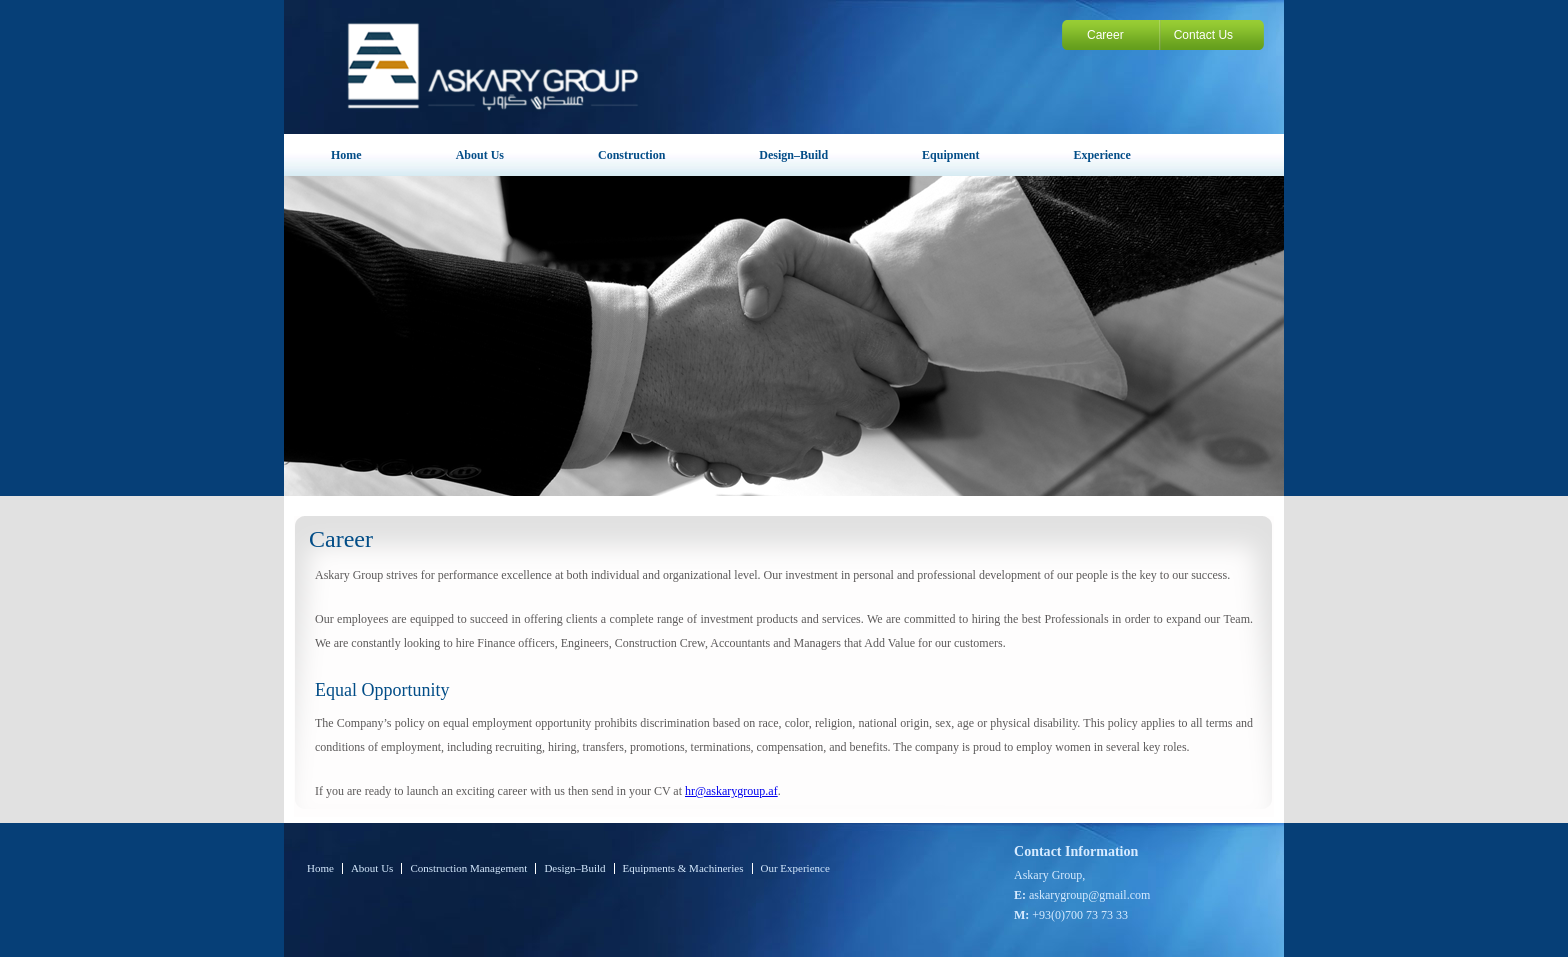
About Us (480, 155)
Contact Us (1203, 35)
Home (346, 155)
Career (1105, 35)
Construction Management (468, 868)
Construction (631, 155)
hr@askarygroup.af (731, 791)
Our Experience (795, 868)
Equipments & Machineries (683, 868)
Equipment (950, 155)
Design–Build (793, 155)
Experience (1101, 155)
